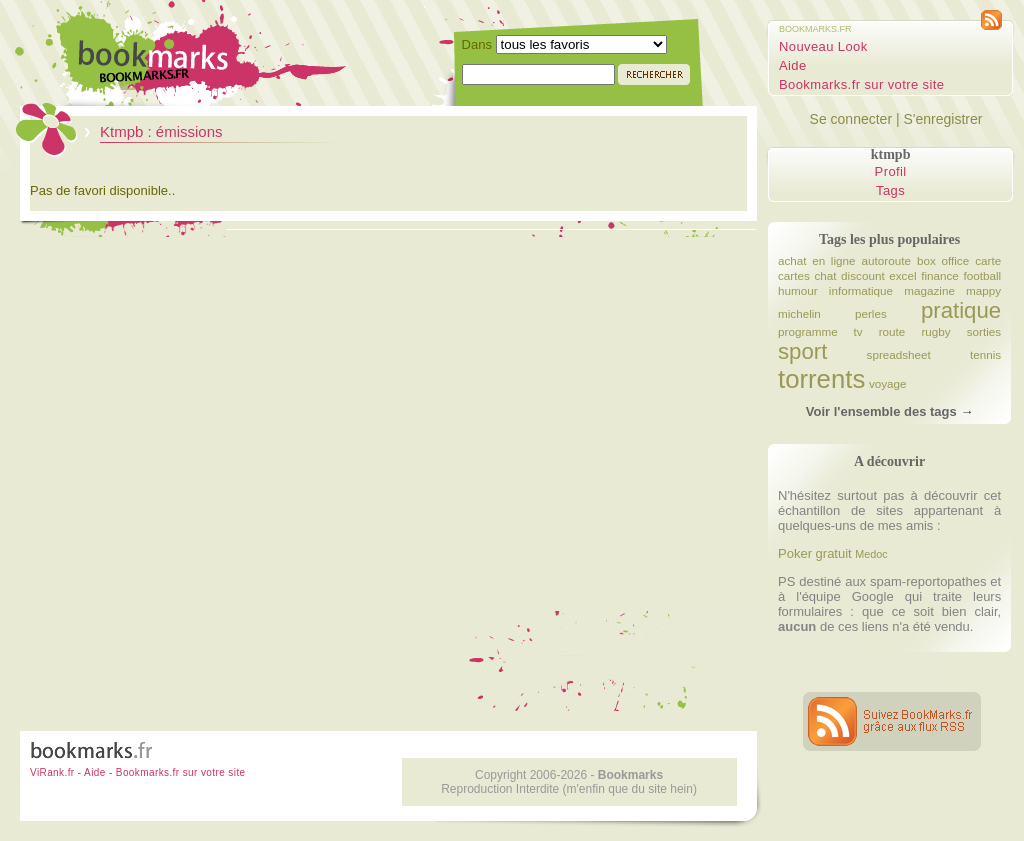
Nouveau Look (823, 46)
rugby (935, 331)
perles (871, 313)
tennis (985, 354)
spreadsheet (899, 354)
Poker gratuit (815, 553)
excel (902, 275)
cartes (794, 275)
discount (863, 275)
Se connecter (851, 119)
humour (798, 290)
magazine (929, 290)
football (982, 275)
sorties (984, 331)
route (892, 331)
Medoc (871, 554)
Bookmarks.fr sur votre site (861, 84)
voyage (888, 383)
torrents (821, 379)
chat (825, 275)
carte (988, 260)
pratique (961, 310)
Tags (890, 190)
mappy (983, 290)
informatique (861, 290)
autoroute (886, 260)
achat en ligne (817, 260)
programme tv (820, 331)
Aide (793, 65)
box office (943, 260)
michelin (799, 313)
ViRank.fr (52, 772)
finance (940, 275)
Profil (891, 171)
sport (802, 351)
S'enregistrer (942, 119)
